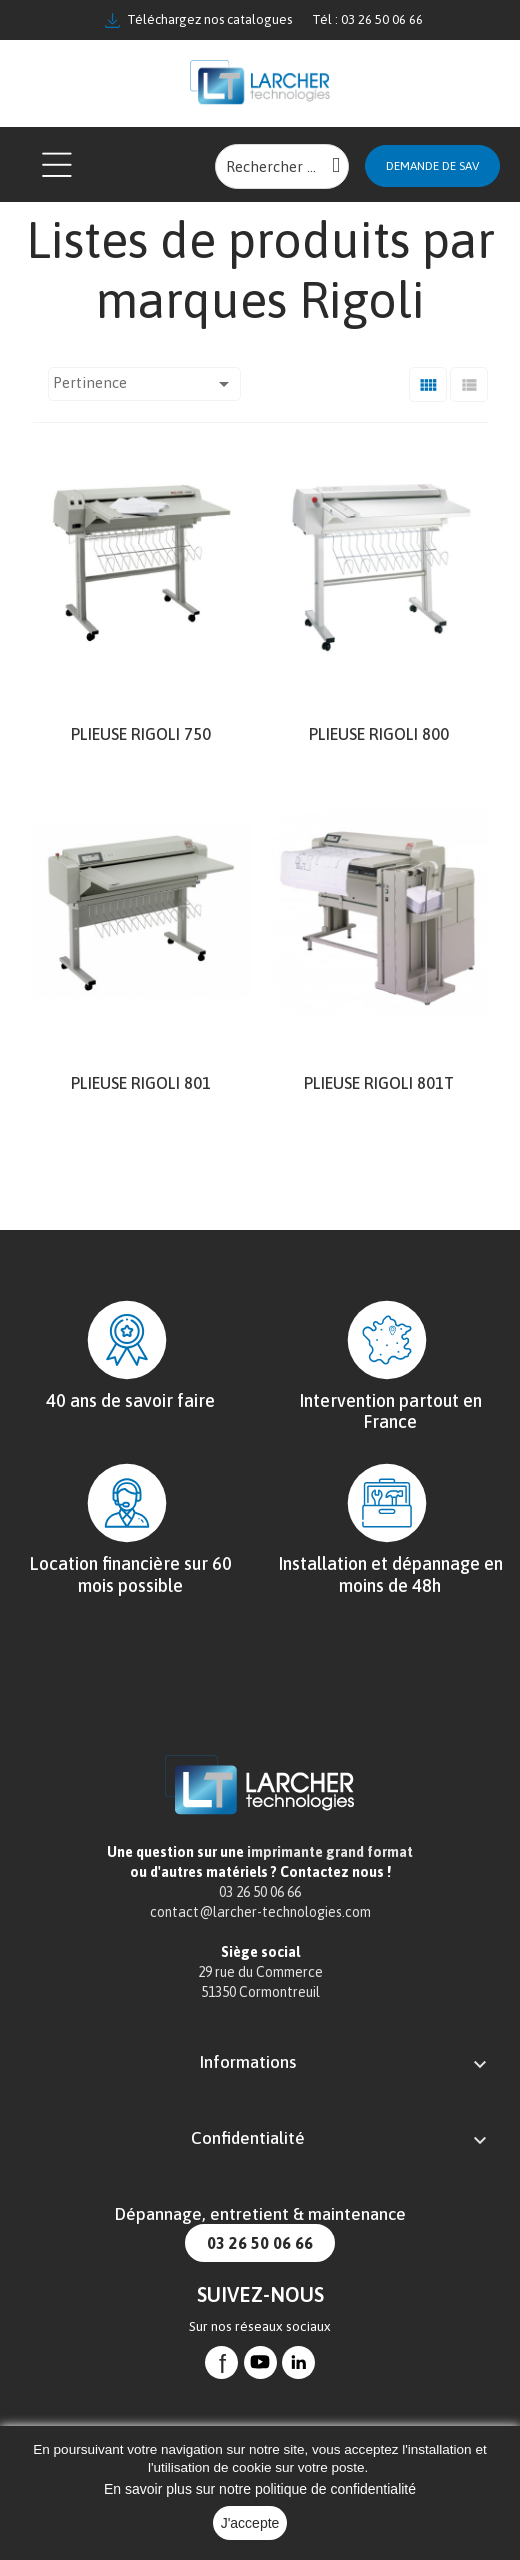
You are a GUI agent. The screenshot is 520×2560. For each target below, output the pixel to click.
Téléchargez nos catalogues (198, 20)
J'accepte (250, 2523)
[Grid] (428, 384)
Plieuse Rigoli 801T (379, 1083)
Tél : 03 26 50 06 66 (367, 19)
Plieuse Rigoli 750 (141, 734)
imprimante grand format (330, 1852)
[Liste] (469, 384)
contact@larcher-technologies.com (260, 1912)
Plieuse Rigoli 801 (141, 1083)
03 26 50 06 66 (260, 2243)
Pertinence (144, 384)
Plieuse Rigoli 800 (379, 734)
